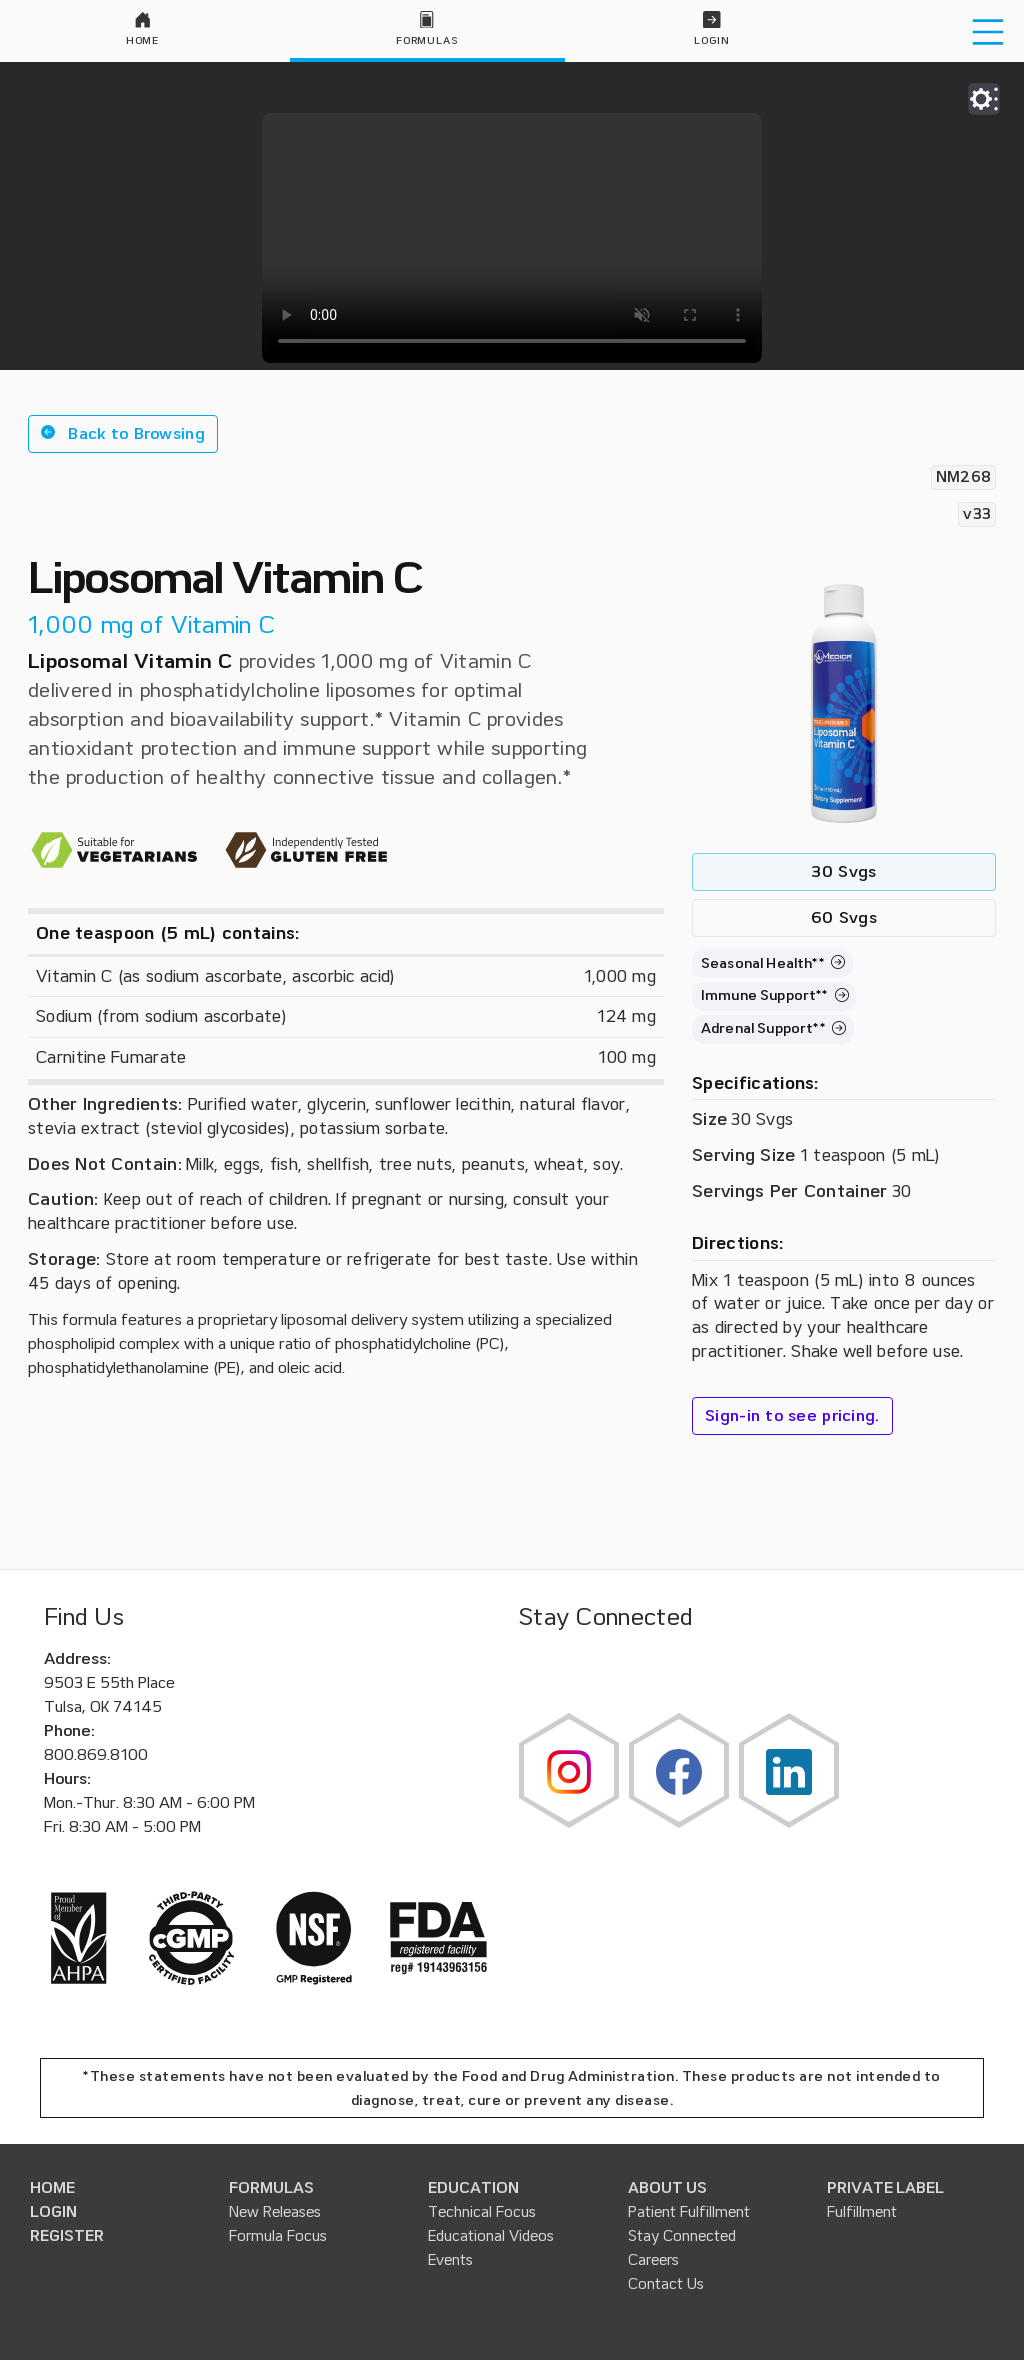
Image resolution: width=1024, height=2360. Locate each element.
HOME (52, 2188)
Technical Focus (482, 2212)
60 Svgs (844, 918)
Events (450, 2260)
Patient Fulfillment (689, 2212)
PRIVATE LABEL (885, 2188)
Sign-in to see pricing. (792, 1416)
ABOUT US (667, 2188)
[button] (123, 434)
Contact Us (666, 2284)
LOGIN (53, 2212)
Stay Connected (682, 2236)
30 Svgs (843, 872)
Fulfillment (862, 2212)
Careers (653, 2260)
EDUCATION (473, 2188)
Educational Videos (491, 2236)
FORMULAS (271, 2188)
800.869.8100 (96, 1755)
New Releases (275, 2212)
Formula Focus (278, 2236)
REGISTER (67, 2236)
